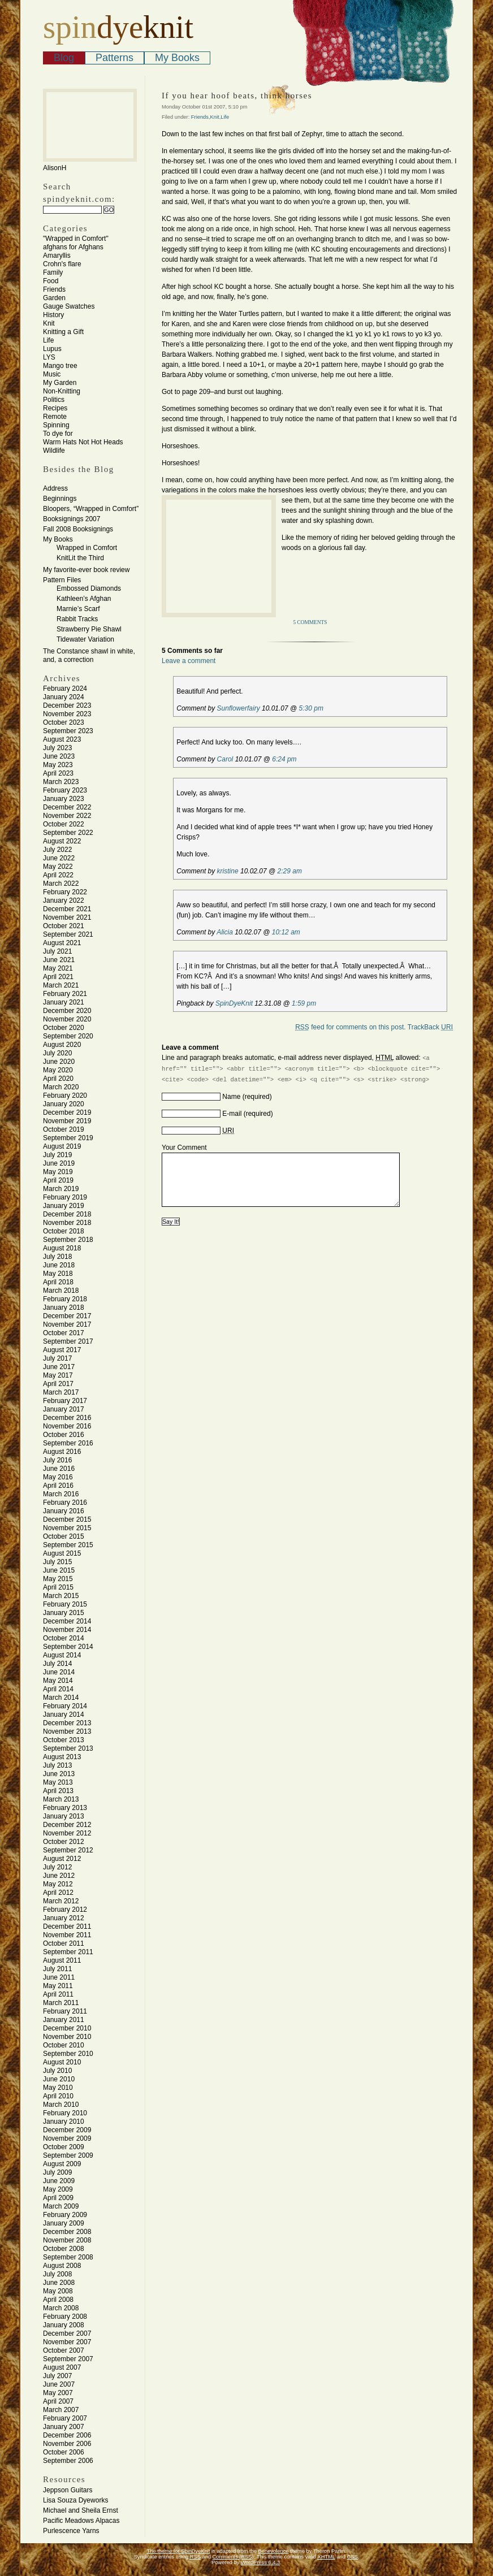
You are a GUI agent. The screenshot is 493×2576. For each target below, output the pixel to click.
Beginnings (59, 499)
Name (231, 1097)
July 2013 (57, 1765)
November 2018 (67, 1223)
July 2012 (57, 1867)
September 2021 (68, 934)
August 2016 (62, 1452)
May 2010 (58, 2088)
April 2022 (58, 875)
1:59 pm (304, 1003)
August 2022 (62, 841)
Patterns (114, 57)
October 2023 (63, 722)
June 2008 (59, 2283)
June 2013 (59, 1774)
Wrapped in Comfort (87, 548)
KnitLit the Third (80, 558)
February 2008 (65, 2316)
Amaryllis (57, 255)
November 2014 (67, 1630)
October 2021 (63, 926)
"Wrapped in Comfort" (76, 239)
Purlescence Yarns (71, 2531)
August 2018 (62, 1248)
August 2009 (62, 2164)
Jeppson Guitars (67, 2490)
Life (48, 340)
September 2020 (68, 1036)
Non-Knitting (61, 391)
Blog (64, 57)
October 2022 (63, 824)
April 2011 (58, 1994)
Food (50, 281)
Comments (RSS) (233, 2557)
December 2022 (67, 807)
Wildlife (54, 450)
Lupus (52, 349)
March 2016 (61, 1494)
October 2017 (63, 1333)
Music (51, 374)
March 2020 (61, 1087)
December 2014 (67, 1621)
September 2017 (68, 1341)
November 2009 (67, 2138)
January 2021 (63, 1002)
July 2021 (57, 951)
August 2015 (62, 1553)
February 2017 (65, 1401)
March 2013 (61, 1799)
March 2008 (61, 2308)
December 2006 (67, 2435)
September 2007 (68, 2359)
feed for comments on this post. (350, 1027)
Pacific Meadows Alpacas (81, 2521)
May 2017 (58, 1375)
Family (53, 272)
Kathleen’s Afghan (84, 599)
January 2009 (63, 2223)
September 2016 (68, 1443)
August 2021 (62, 943)
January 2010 (63, 2121)
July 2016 (57, 1460)
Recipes (55, 408)
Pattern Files (62, 580)
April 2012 (58, 1893)
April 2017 (58, 1384)
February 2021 (65, 994)
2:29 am (290, 871)
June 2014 (59, 1672)
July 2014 (57, 1664)
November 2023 (67, 714)
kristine (228, 871)
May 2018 (58, 1274)
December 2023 (67, 705)
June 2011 (59, 1977)
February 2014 (65, 1706)
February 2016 (65, 1502)
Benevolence (273, 2551)
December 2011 (67, 1926)
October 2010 (63, 2045)
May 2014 (58, 1681)
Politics (53, 400)
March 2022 (61, 883)
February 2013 (65, 1808)
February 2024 (65, 688)
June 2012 (59, 1876)
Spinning (56, 425)
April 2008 (58, 2300)
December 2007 (67, 2333)
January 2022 (63, 900)
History (53, 315)
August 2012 (62, 1859)
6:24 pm (284, 759)
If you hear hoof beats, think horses (237, 95)
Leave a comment (188, 661)
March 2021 (61, 985)
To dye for (58, 434)
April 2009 (58, 2198)
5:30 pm (311, 708)
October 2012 (63, 1842)
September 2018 (68, 1240)
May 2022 (58, 867)
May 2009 (58, 2189)
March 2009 (61, 2206)
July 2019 (57, 1155)
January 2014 (63, 1714)
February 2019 (65, 1197)
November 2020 (67, 1019)
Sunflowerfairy (238, 708)
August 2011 (62, 1960)
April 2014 (58, 1689)
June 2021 (59, 960)
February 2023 (65, 790)
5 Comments (310, 622)
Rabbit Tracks (77, 619)
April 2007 (58, 2401)
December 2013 (67, 1723)
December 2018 (67, 1214)
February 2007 (65, 2418)
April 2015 (58, 1587)
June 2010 (59, 2079)
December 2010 (67, 2028)
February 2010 (65, 2113)
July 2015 (57, 1562)
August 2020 (62, 1045)
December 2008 (67, 2232)
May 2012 (58, 1884)
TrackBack (430, 1027)
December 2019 (67, 1112)
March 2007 (61, 2410)
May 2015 (58, 1579)
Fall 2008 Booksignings (78, 529)
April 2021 (58, 977)
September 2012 (68, 1850)
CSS (352, 2557)
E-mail (231, 1114)
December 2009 (67, 2130)
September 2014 (68, 1647)
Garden (54, 298)
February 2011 (65, 2011)
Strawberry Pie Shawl (89, 629)
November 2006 (67, 2444)
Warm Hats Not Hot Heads (83, 442)
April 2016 (58, 1486)
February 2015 (65, 1604)
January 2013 (63, 1816)
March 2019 (61, 1189)
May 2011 (58, 1986)
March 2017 (61, 1392)
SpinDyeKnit (234, 1003)
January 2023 (63, 799)
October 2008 (63, 2249)
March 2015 (61, 1596)
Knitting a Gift (63, 332)
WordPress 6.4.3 (260, 2562)
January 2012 (63, 1918)
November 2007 (67, 2342)
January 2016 (63, 1511)
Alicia (225, 932)
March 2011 (61, 2003)
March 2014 (61, 1698)
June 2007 (59, 2384)
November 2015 (67, 1528)
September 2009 (68, 2155)
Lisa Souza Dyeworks (75, 2500)
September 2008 (68, 2257)
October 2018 (63, 1231)
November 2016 (67, 1426)
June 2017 (59, 1367)
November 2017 (67, 1324)
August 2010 (62, 2062)
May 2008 (58, 2291)
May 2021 (58, 968)
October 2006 (63, 2452)
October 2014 (63, 1638)
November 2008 (67, 2240)
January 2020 (63, 1104)
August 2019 (62, 1146)
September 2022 (68, 833)
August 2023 (62, 739)
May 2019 (58, 1172)
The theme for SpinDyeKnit (178, 2551)
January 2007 (63, 2427)
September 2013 (68, 1748)
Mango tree (60, 366)
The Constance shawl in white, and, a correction (89, 655)
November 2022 (67, 816)
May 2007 (58, 2393)
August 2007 (62, 2367)
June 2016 (59, 1469)
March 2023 (61, 782)
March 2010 (61, 2105)
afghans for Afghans (73, 247)
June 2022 (59, 858)
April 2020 (58, 1079)
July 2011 (57, 1969)
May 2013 (58, 1782)
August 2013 (62, 1757)
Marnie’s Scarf (78, 609)
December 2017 (67, 1316)
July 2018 (57, 1257)
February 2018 (65, 1299)
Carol (225, 759)
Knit (49, 323)
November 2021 (67, 917)
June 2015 (59, 1570)
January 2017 (63, 1409)
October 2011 (63, 1943)
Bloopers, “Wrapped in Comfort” (91, 509)
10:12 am (286, 932)
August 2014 (62, 1655)
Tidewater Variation (85, 639)
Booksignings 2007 (71, 519)
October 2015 (63, 1536)
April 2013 (58, 1791)
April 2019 (58, 1180)
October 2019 (63, 1129)
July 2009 (57, 2172)
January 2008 (63, 2325)
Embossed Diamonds (89, 588)
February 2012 (65, 1909)
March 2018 (61, 1291)
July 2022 (57, 850)
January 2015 (63, 1613)
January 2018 (63, 1307)
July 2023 (57, 748)
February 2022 (65, 892)
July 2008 (57, 2274)
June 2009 (59, 2181)
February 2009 (65, 2215)
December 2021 (67, 909)
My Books (177, 57)
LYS (49, 357)
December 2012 (67, 1825)
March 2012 (61, 1901)
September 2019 (68, 1138)
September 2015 (68, 1545)
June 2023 (59, 756)
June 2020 (59, 1062)
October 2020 (63, 1028)
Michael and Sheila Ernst (80, 2510)
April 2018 (58, 1282)
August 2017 (62, 1350)
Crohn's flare (62, 264)
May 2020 (58, 1070)
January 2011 (63, 2020)
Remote (55, 417)
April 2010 (58, 2096)
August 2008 (62, 2266)
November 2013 (67, 1731)
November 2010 (67, 2037)
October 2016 (63, 1435)
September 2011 (68, 1952)
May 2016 (58, 1477)
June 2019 (59, 1163)
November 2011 (67, 1935)
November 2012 (67, 1833)
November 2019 (67, 1121)
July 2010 (57, 2071)
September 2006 (68, 2461)
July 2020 (57, 1053)
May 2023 (58, 765)
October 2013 (63, 1740)
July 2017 (57, 1358)
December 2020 (67, 1011)
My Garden (59, 383)
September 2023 (68, 731)
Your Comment (184, 1147)
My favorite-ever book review (86, 570)
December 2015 (67, 1519)
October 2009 (63, 2147)
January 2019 (63, 1206)
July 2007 (57, 2376)
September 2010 (68, 2054)
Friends (54, 289)
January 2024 (63, 697)
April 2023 (58, 773)
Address (55, 488)
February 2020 (65, 1095)
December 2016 (67, 1418)
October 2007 (63, 2350)
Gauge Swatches (68, 306)
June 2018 (59, 1265)
